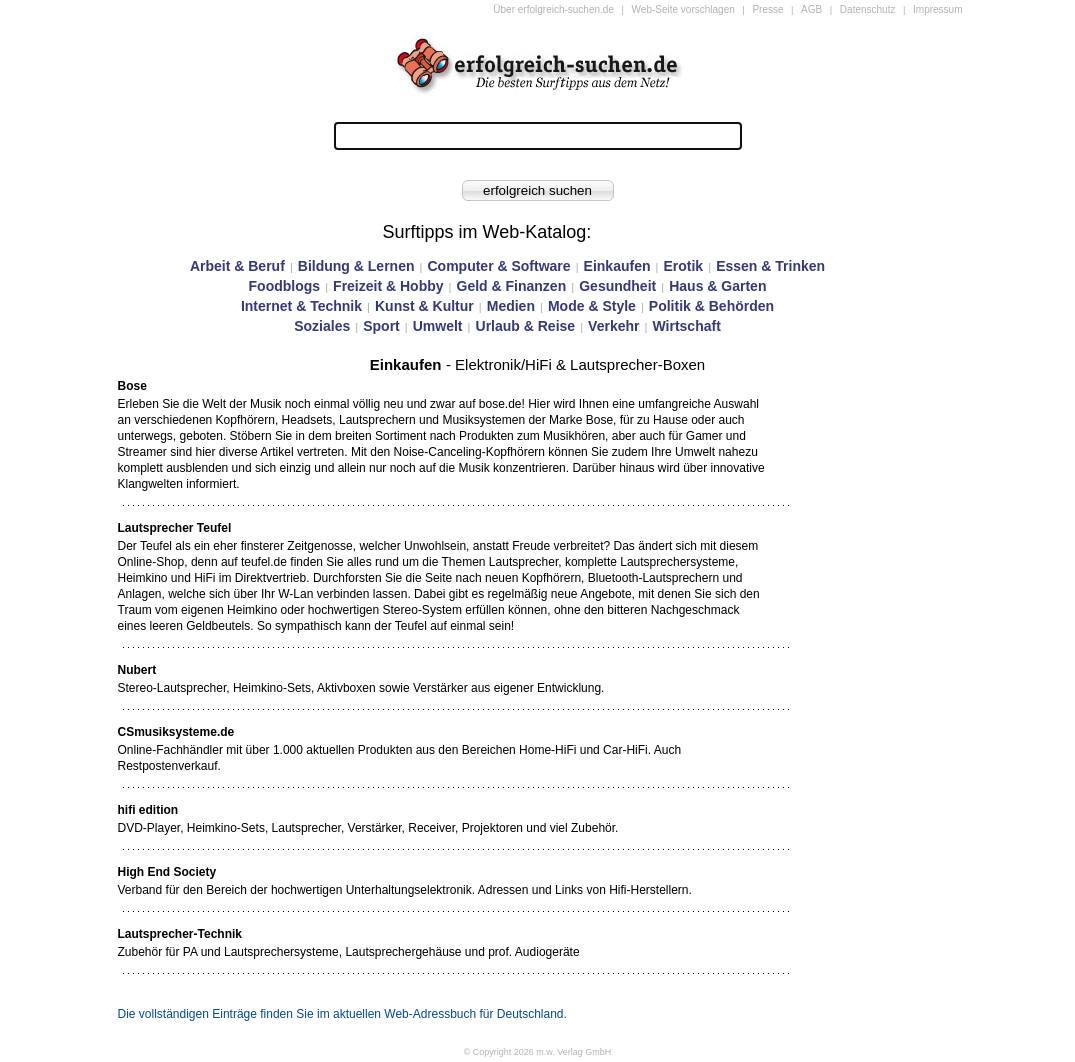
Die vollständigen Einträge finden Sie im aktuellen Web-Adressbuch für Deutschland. (342, 1014)
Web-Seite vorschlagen (683, 9)
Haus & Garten (717, 286)
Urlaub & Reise (526, 326)
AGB (811, 9)
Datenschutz (868, 9)
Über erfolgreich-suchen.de (553, 9)
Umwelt (438, 326)
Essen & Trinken (770, 266)
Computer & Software (498, 266)
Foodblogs (285, 286)
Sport (381, 326)
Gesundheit (617, 286)
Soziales (322, 326)
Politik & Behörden (711, 306)
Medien (511, 306)
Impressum (937, 9)
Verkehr (613, 326)
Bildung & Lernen (356, 266)
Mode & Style (592, 306)
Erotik (683, 266)
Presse (767, 9)
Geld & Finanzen (512, 286)
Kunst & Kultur (424, 306)
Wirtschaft (686, 326)
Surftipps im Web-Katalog (485, 232)
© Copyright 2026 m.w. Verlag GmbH (538, 1052)
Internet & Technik (301, 306)
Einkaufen (617, 266)
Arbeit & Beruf (237, 266)
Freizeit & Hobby (388, 286)
